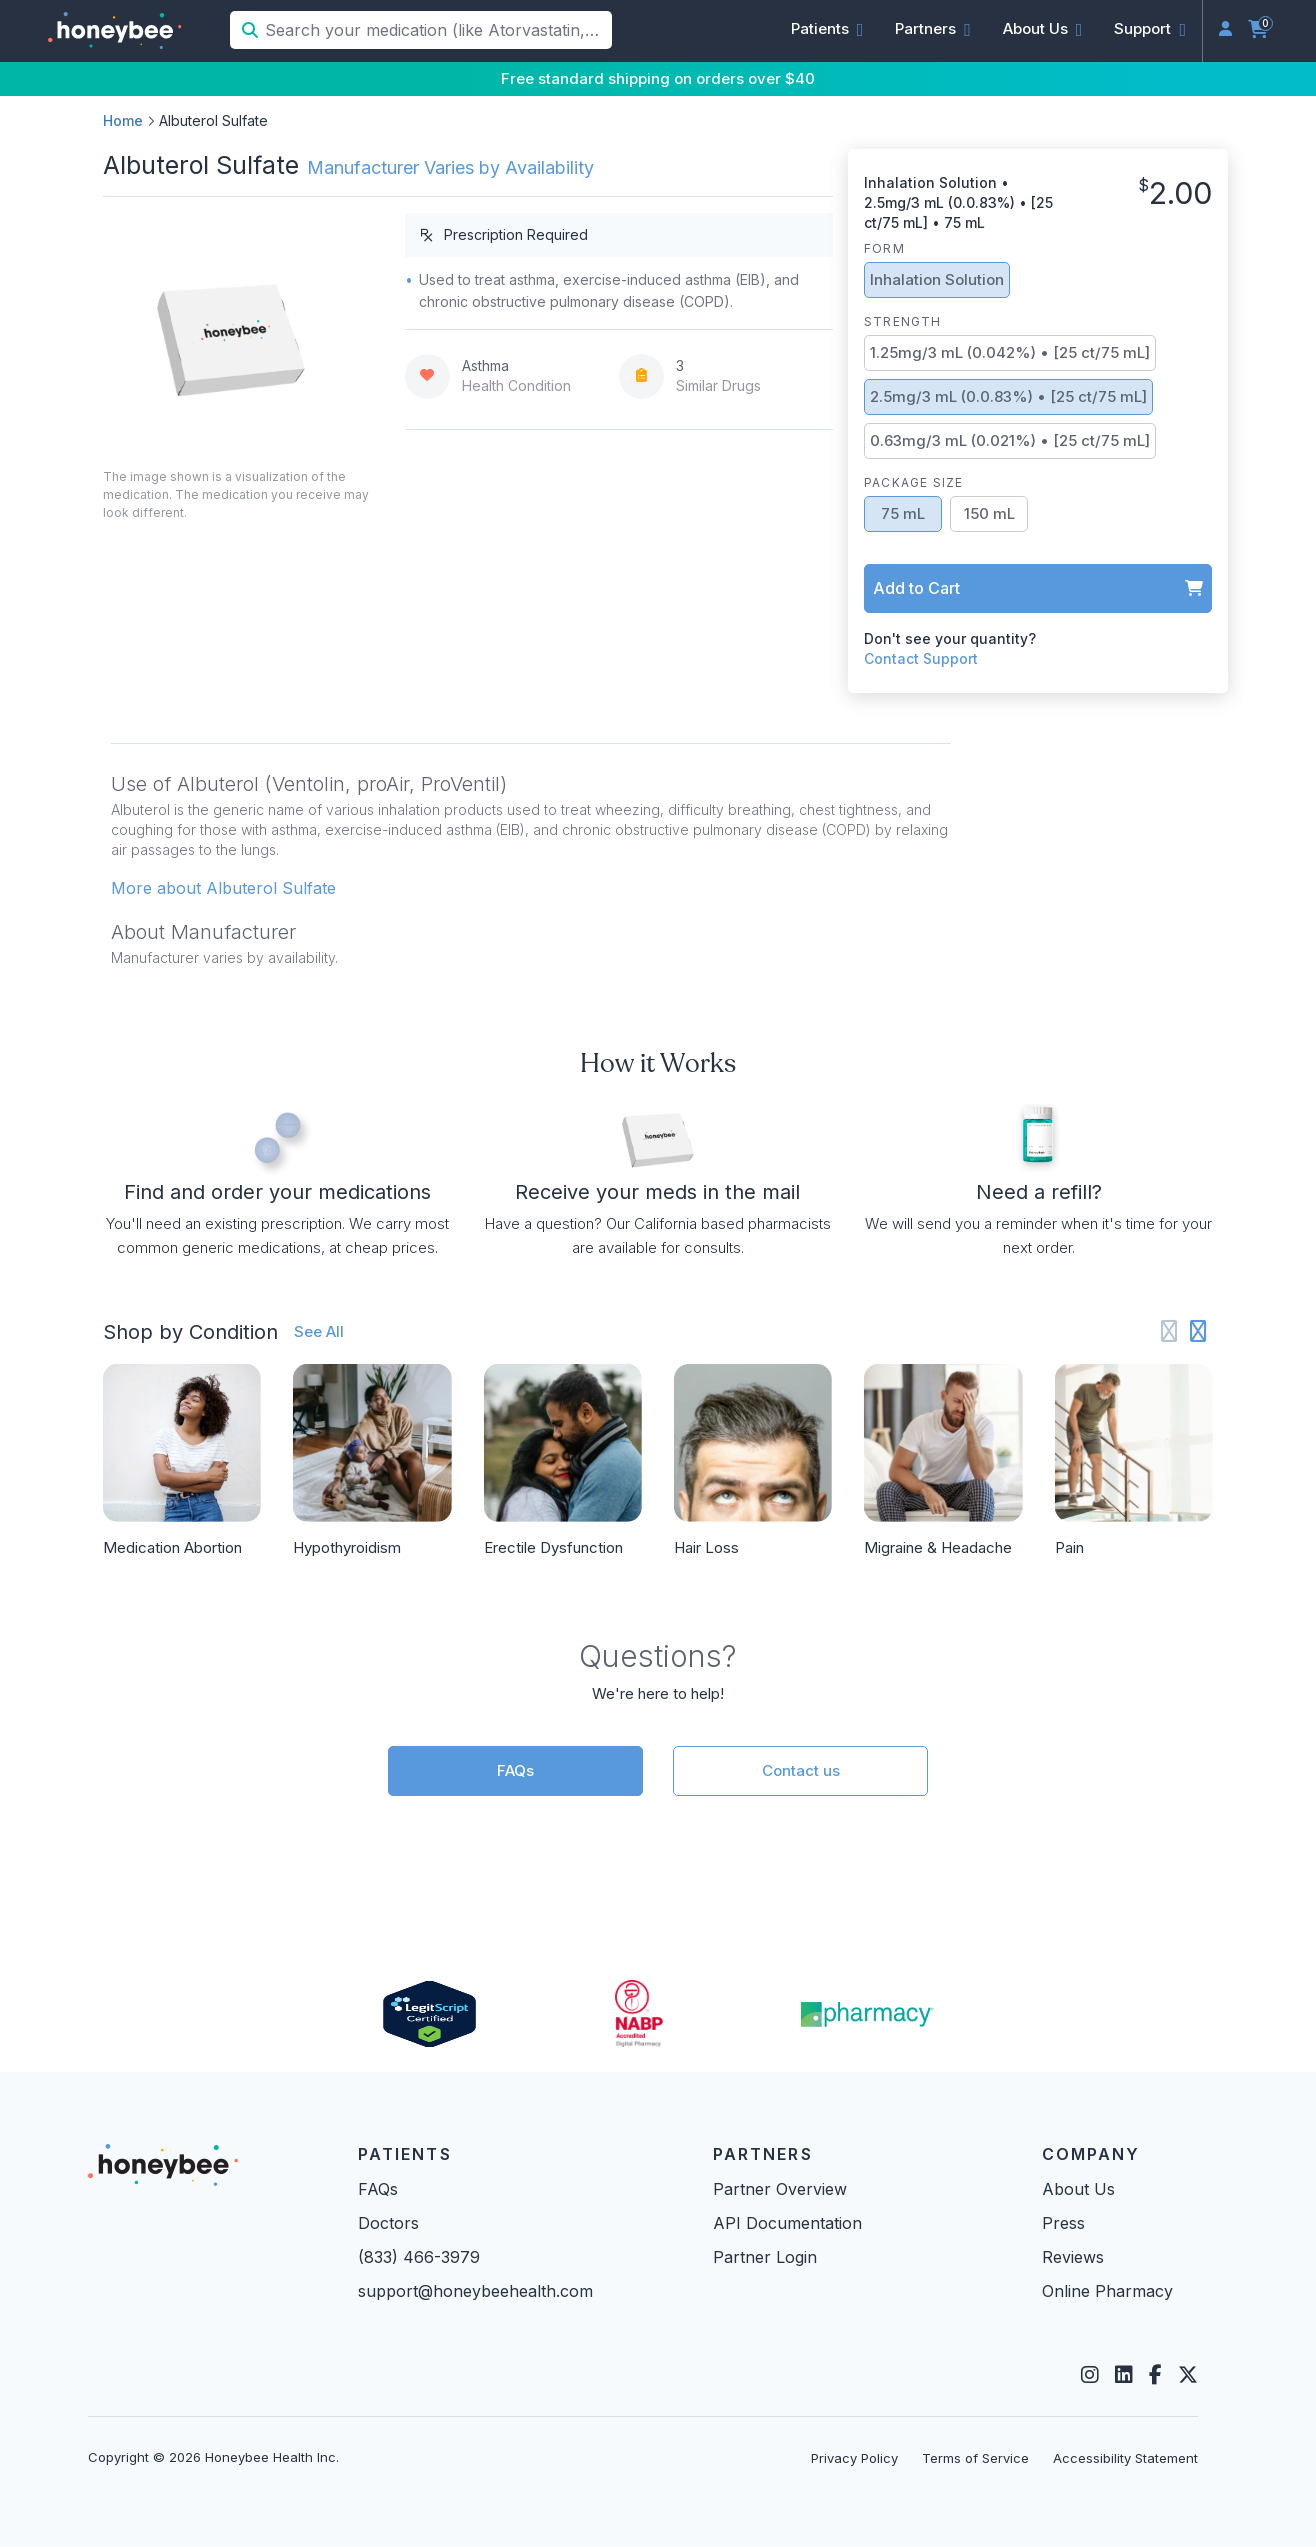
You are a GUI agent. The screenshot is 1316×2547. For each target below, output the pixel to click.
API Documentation (787, 2223)
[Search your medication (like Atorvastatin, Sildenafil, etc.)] (436, 30)
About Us (1078, 2189)
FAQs (515, 1770)
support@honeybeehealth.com (475, 2291)
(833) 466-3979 (419, 2257)
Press (1063, 2223)
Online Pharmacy (1107, 2291)
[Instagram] (1090, 2375)
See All (319, 1331)
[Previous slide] (1169, 1331)
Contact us (801, 1770)
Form (884, 248)
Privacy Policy (854, 2458)
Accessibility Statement (1125, 2458)
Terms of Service (975, 2458)
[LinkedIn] (1124, 2375)
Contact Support (921, 658)
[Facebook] (1155, 2375)
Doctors (388, 2223)
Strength (903, 321)
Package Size (913, 482)
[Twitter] (1188, 2375)
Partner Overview (780, 2189)
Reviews (1073, 2257)
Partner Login (765, 2257)
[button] (827, 29)
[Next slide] (1198, 1331)
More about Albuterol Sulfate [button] (223, 888)
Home (123, 120)
